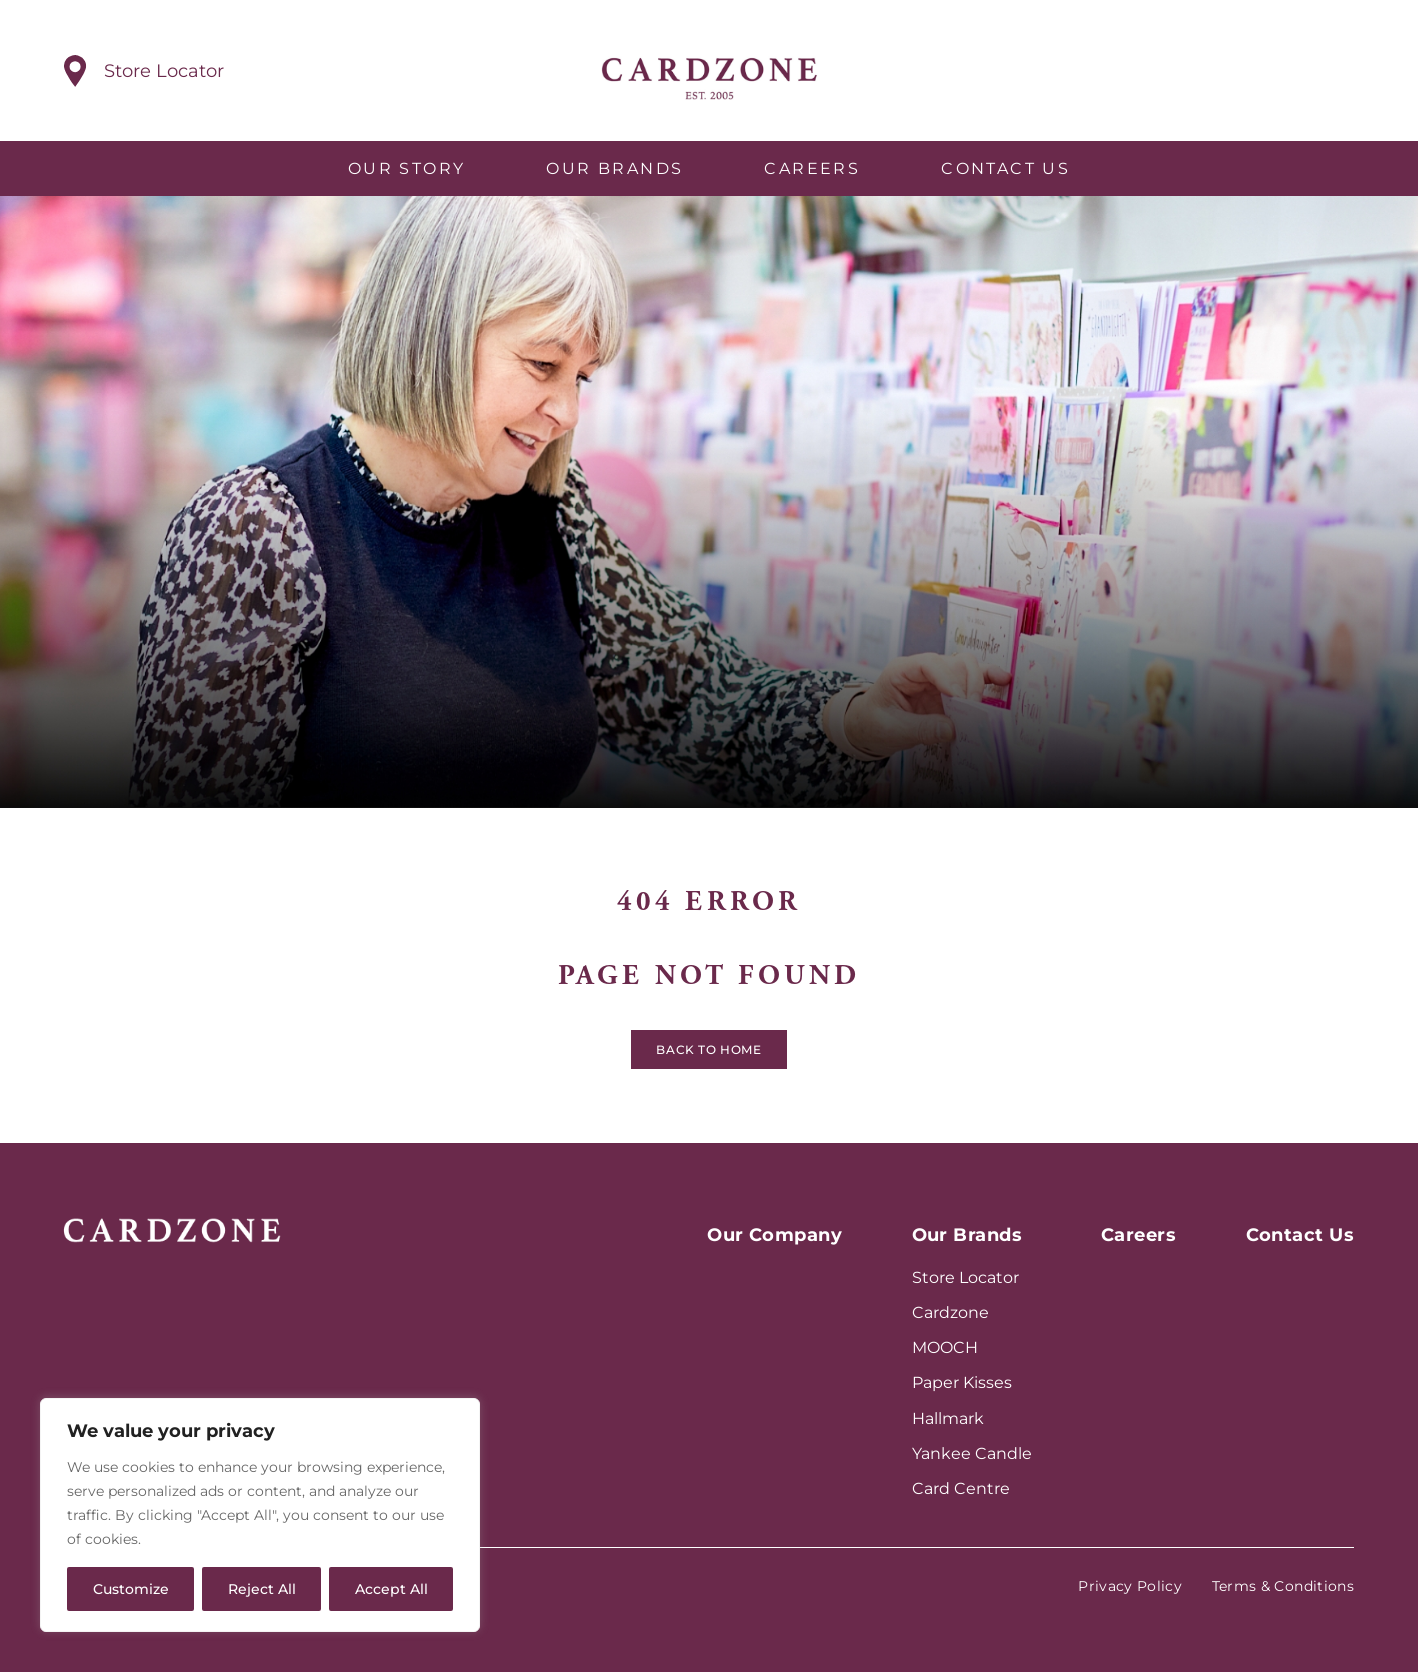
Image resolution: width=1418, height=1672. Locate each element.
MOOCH (945, 1347)
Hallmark (948, 1418)
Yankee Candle (972, 1453)
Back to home (708, 1053)
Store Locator (965, 1277)
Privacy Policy (1130, 1586)
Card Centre (961, 1488)
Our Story (407, 168)
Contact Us (1005, 168)
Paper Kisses (962, 1382)
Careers (812, 168)
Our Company (774, 1235)
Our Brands (614, 168)
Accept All (391, 1589)
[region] (260, 1515)
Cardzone (950, 1312)
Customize (131, 1589)
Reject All (262, 1589)
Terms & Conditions (1283, 1586)
